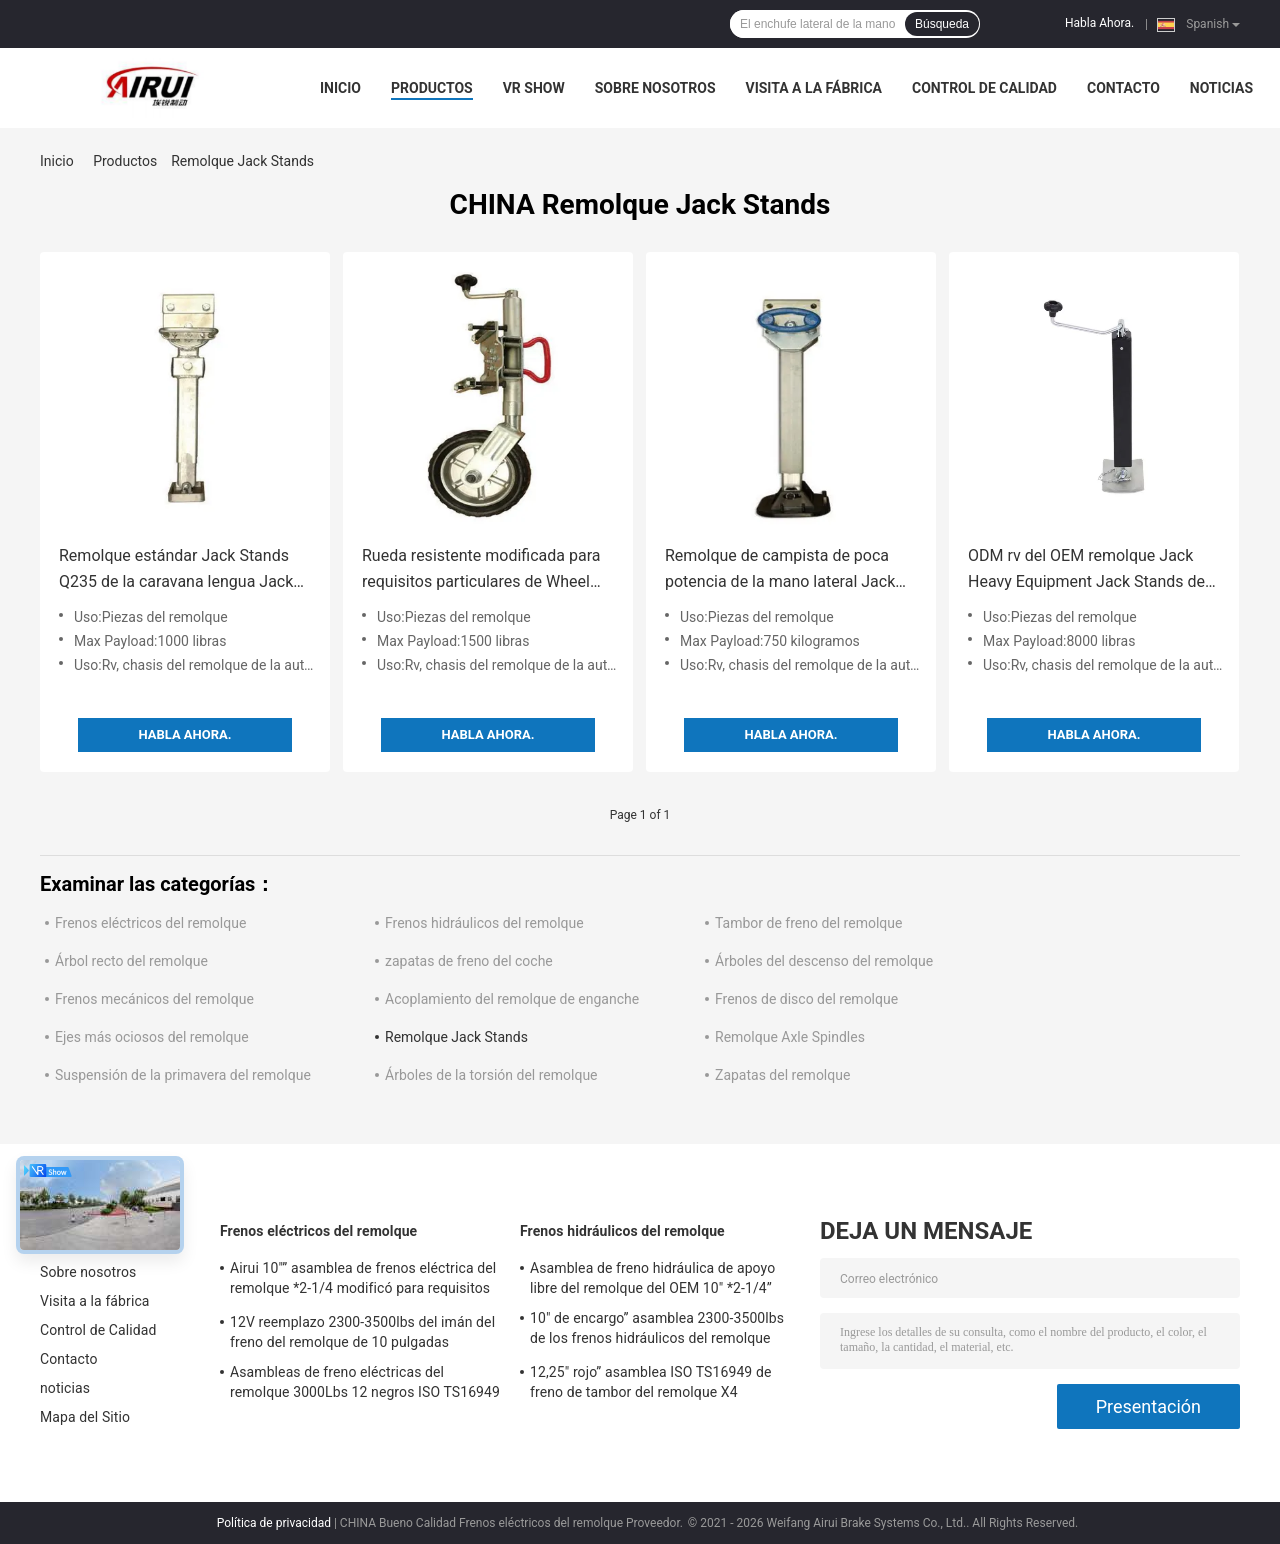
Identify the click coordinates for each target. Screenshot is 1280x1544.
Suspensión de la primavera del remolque (183, 1075)
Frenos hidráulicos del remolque (484, 923)
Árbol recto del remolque (131, 961)
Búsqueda (942, 24)
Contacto (1123, 88)
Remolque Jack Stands (456, 1037)
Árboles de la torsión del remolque (491, 1075)
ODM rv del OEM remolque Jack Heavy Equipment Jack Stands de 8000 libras (1086, 570)
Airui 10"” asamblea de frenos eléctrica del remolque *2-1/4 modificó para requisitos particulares (363, 1281)
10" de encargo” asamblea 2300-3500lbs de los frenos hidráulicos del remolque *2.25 (657, 1331)
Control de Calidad (984, 88)
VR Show (534, 88)
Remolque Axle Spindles (790, 1037)
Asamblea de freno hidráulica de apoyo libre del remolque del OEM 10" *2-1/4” (652, 1278)
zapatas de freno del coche (469, 961)
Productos (432, 88)
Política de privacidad (274, 1523)
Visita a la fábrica (814, 88)
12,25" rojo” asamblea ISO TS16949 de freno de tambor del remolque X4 (650, 1382)
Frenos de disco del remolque (806, 999)
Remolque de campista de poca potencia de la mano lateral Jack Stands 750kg (780, 570)
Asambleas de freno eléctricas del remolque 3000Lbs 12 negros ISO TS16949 (365, 1382)
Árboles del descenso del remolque (824, 961)
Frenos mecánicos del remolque (154, 999)
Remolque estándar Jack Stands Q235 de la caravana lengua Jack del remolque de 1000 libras (176, 570)
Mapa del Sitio (85, 1417)
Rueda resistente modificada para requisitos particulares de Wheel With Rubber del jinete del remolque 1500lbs (487, 570)
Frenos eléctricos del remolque (150, 923)
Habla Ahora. (1099, 23)
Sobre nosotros (655, 88)
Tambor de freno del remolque (808, 923)
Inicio (340, 88)
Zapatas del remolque (782, 1075)
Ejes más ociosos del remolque (152, 1037)
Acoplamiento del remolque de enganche (512, 999)
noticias (1221, 88)
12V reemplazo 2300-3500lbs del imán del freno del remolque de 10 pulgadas (362, 1332)
